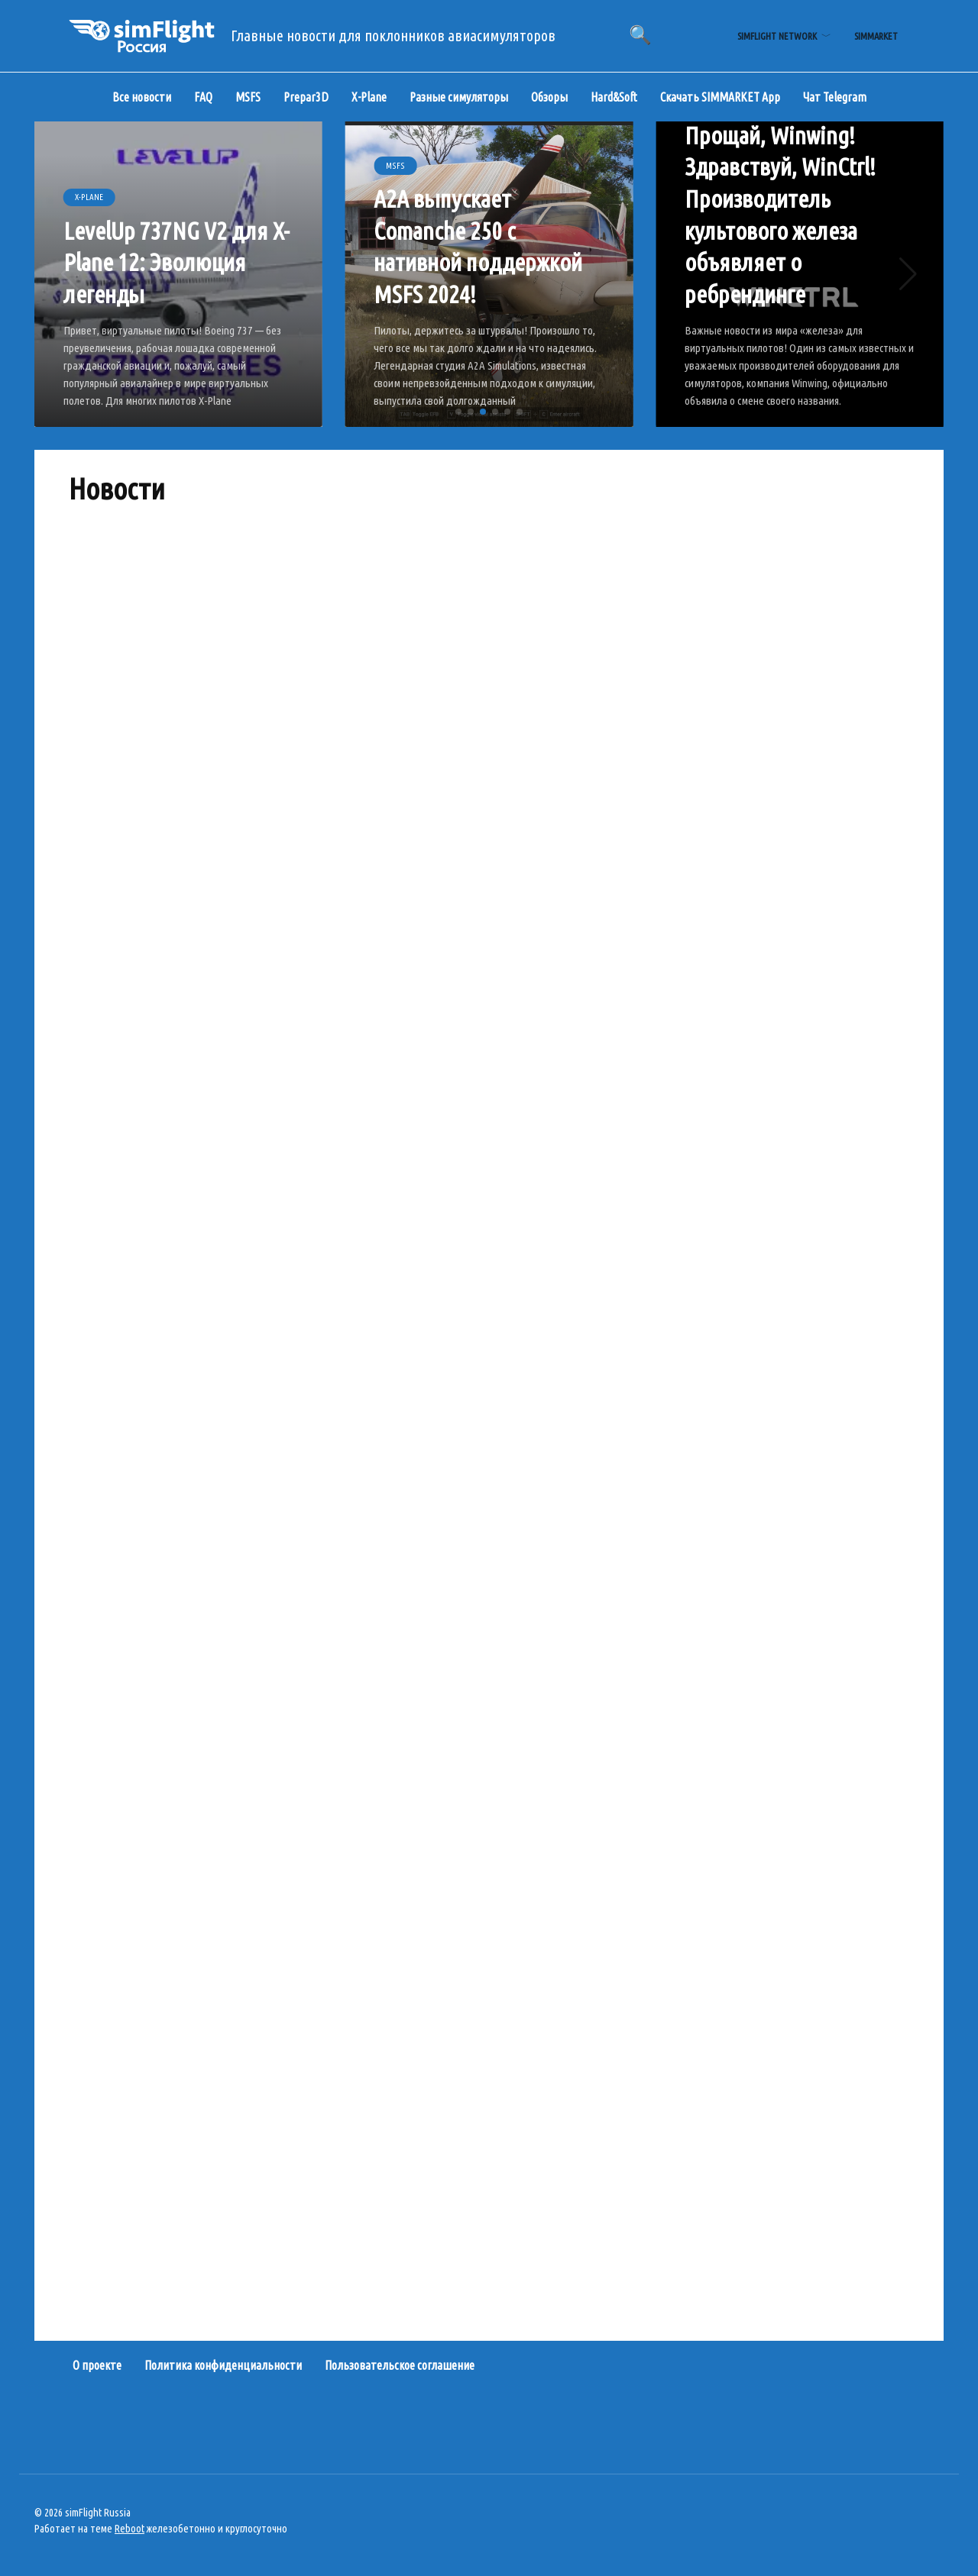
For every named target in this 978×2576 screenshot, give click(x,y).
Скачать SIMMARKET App (720, 97)
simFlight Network (777, 36)
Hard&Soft (614, 97)
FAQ (203, 97)
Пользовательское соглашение (399, 2365)
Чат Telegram (834, 97)
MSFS (248, 97)
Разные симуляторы (459, 97)
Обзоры (549, 97)
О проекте (97, 2365)
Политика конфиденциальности (223, 2365)
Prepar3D (306, 97)
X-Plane (369, 97)
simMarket (876, 36)
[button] (458, 412)
